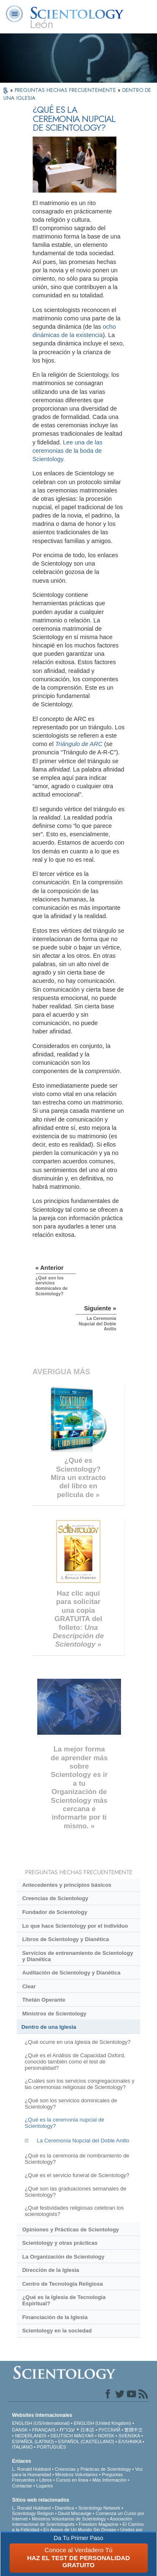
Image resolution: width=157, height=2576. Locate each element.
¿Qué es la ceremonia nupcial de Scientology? (64, 2123)
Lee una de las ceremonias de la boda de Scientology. (68, 450)
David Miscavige (74, 2513)
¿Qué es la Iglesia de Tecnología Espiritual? (64, 2300)
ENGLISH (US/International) (41, 2423)
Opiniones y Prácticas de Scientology (70, 2229)
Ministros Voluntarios (76, 2474)
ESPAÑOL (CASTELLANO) (86, 2441)
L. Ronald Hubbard (31, 2469)
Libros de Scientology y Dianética (65, 1939)
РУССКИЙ (109, 2429)
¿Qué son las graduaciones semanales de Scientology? (75, 2191)
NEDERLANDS (30, 2435)
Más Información (109, 2479)
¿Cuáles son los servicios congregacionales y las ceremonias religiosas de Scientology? (79, 2084)
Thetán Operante (43, 2000)
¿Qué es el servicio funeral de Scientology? (77, 2175)
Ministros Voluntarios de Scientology (69, 2518)
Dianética (64, 2507)
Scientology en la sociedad (57, 2330)
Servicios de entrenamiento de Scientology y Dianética (77, 1956)
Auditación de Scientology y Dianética (71, 1972)
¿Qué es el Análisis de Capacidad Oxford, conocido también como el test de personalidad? (75, 2061)
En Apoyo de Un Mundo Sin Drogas (80, 2529)
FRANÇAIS (44, 2429)
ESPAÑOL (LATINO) (33, 2441)
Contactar (22, 2485)
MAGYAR (84, 2435)
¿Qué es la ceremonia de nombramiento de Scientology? (77, 2158)
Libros (45, 2479)
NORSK (106, 2435)
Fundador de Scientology (54, 1912)
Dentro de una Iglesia (48, 2027)
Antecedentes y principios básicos (66, 1885)
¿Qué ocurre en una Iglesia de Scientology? (78, 2042)
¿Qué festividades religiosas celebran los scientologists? (74, 2211)
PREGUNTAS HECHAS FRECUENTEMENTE (66, 90)
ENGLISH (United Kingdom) (102, 2423)
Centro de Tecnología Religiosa (62, 2284)
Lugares (44, 2485)
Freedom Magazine (98, 2524)
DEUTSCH (62, 2435)
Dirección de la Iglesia (50, 2270)
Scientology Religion (33, 2513)
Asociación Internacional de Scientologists (72, 2521)
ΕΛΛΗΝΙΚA (130, 2441)
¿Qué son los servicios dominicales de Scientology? (71, 2103)
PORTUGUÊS (51, 2446)
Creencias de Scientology (55, 1898)
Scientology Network (99, 2507)
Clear (29, 1986)
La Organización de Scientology (63, 2257)
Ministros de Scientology (54, 2013)
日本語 (87, 2429)
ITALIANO (22, 2446)
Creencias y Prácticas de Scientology (93, 2469)
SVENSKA (129, 2435)
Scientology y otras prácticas (60, 2243)
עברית (67, 2429)
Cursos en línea (72, 2479)
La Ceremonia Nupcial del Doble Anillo (83, 2140)
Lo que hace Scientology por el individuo (75, 1926)
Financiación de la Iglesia (55, 2317)
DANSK (20, 2429)
